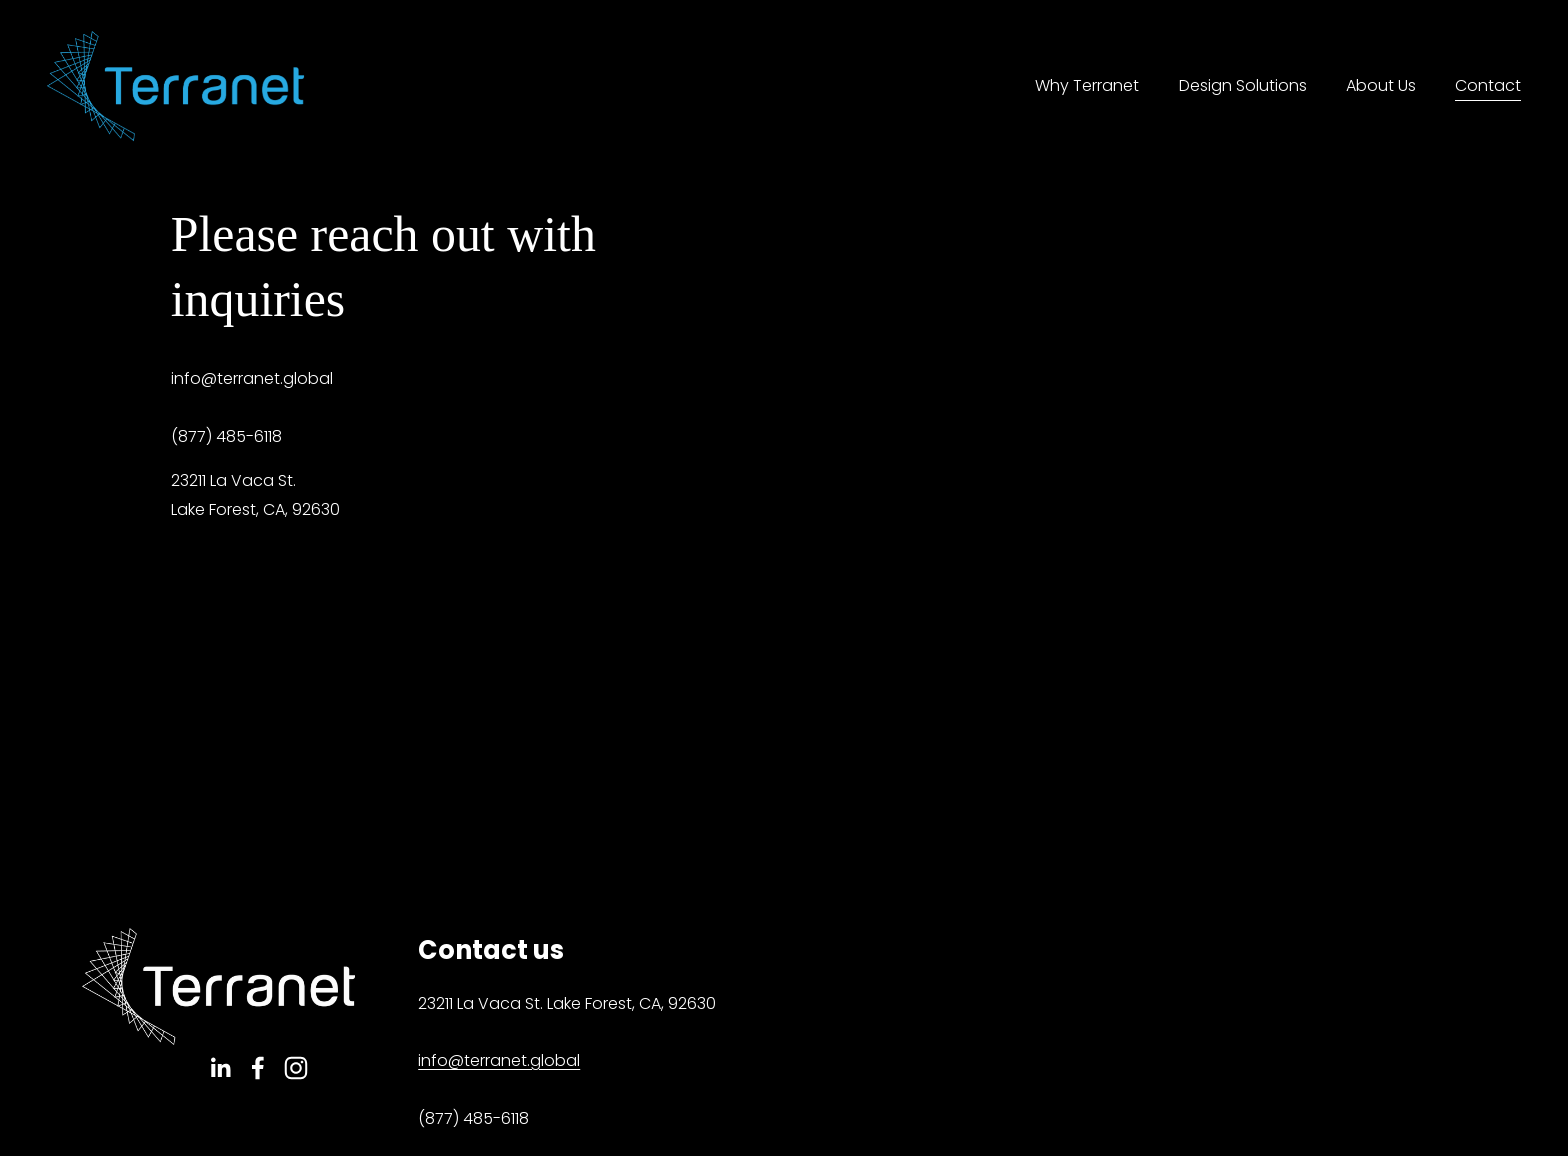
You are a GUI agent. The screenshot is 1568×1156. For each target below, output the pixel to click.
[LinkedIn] (220, 1068)
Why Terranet (1087, 85)
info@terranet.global (499, 1060)
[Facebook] (258, 1068)
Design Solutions (1243, 85)
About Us (1381, 85)
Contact (1488, 85)
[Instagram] (296, 1068)
